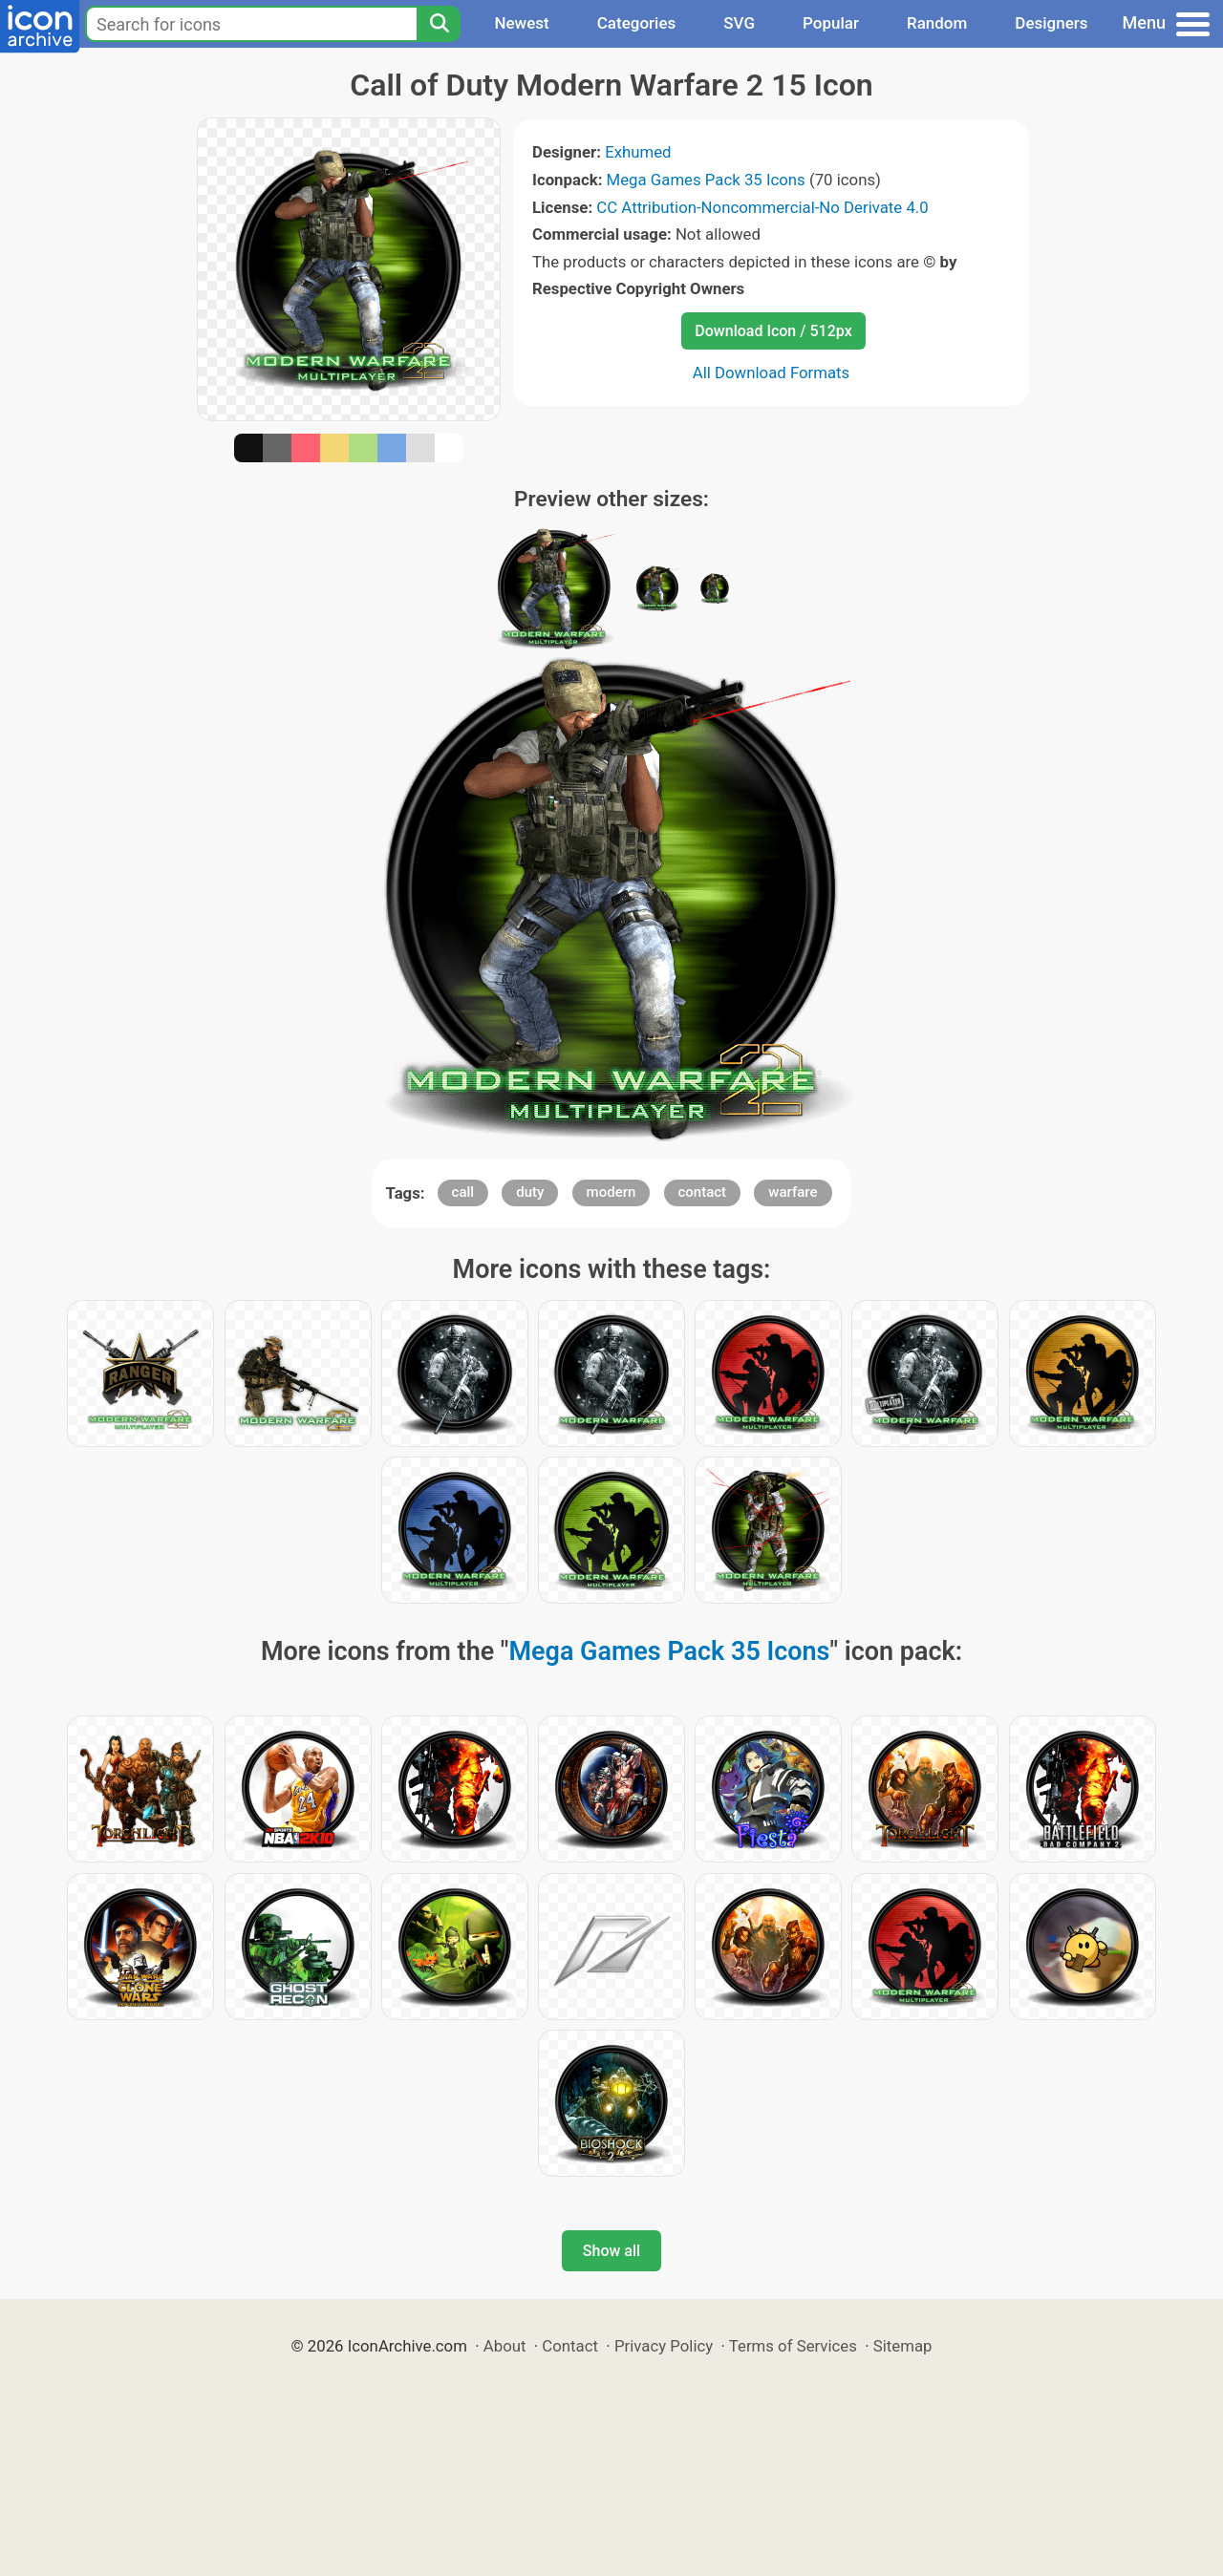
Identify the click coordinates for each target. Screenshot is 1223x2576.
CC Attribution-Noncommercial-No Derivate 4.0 (762, 207)
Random (937, 22)
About (504, 2345)
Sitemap (903, 2345)
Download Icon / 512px (773, 331)
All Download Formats (771, 372)
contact (702, 1192)
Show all (611, 2251)
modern (611, 1192)
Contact (570, 2345)
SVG (739, 22)
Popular (831, 22)
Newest (521, 22)
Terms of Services (793, 2345)
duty (530, 1192)
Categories (636, 22)
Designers (1051, 22)
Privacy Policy (663, 2345)
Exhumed (638, 151)
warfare (792, 1192)
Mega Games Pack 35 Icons (706, 179)
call (463, 1192)
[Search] (439, 24)
